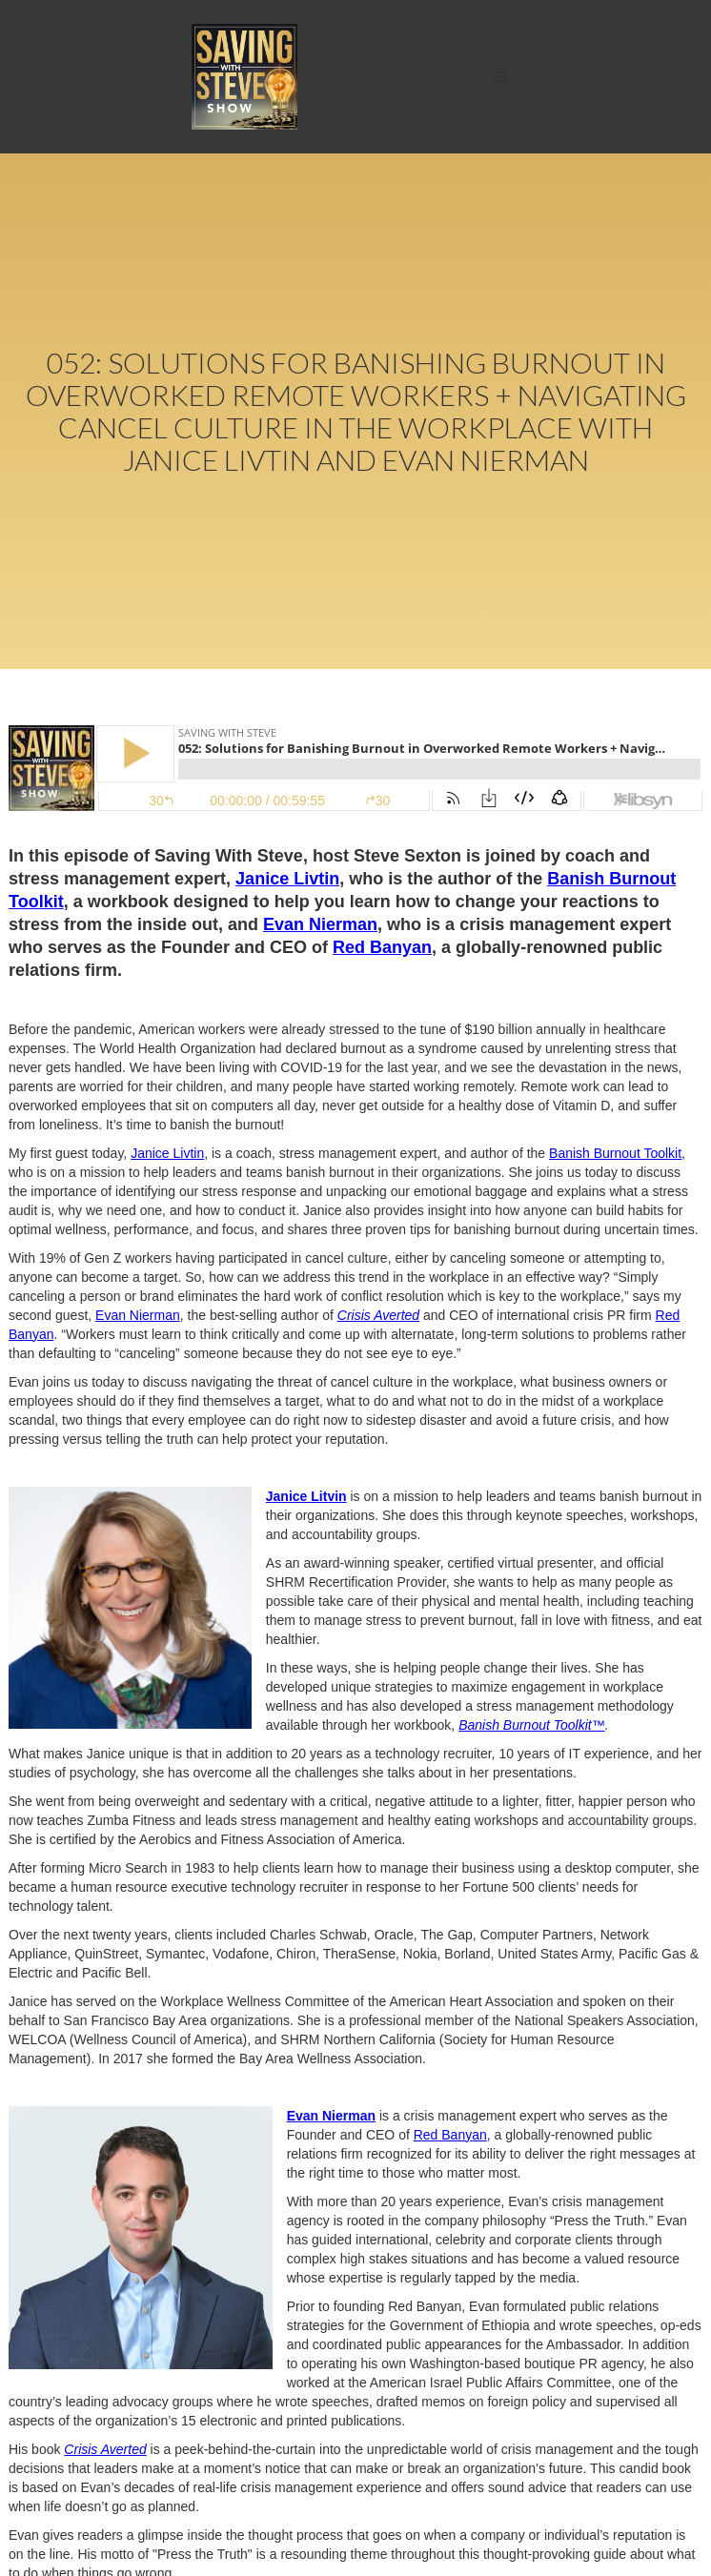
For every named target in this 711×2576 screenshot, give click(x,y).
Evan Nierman (320, 924)
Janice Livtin (287, 878)
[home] (239, 77)
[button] (500, 77)
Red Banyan (382, 947)
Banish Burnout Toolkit (615, 1153)
